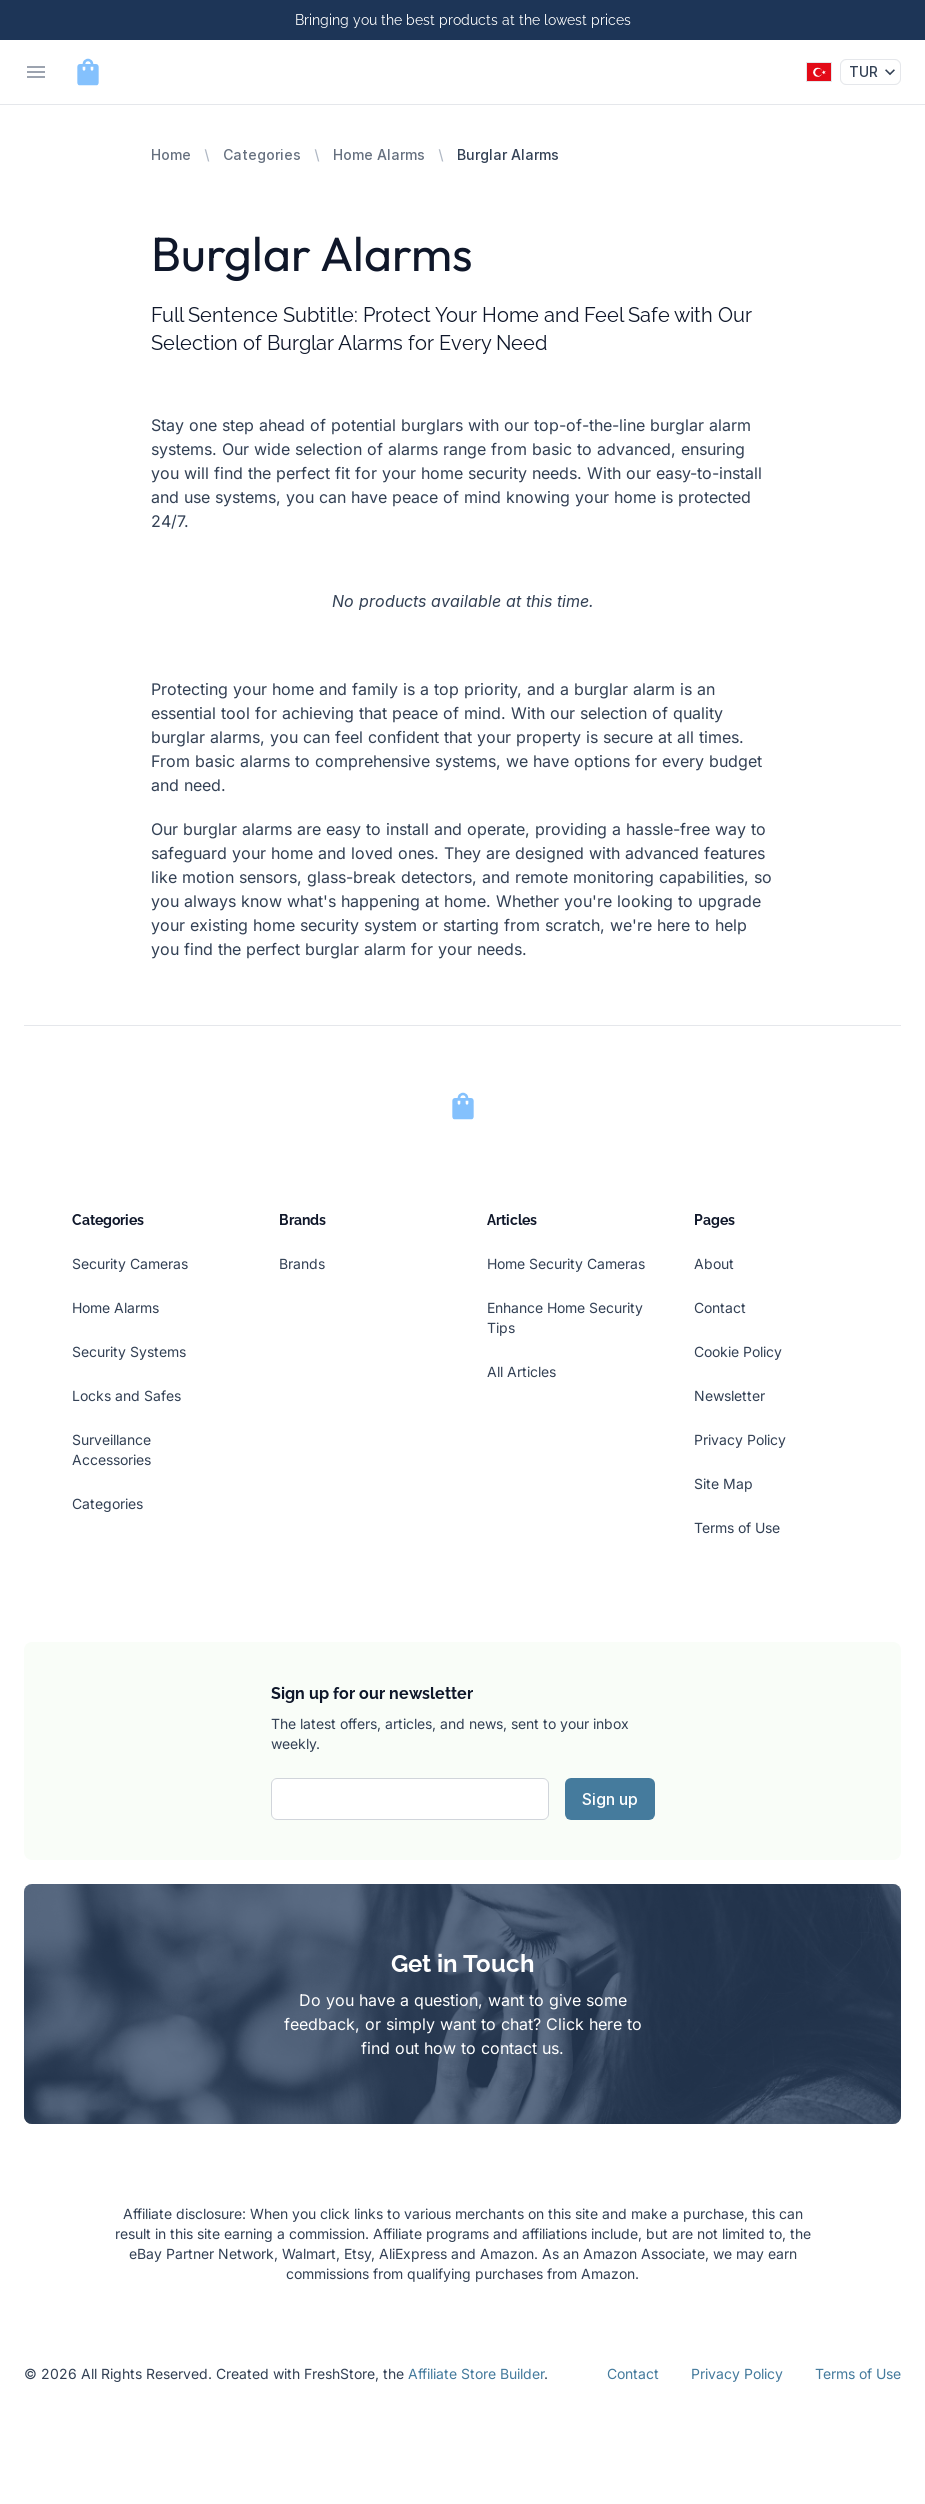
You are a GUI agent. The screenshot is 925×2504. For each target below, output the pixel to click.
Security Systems (129, 1351)
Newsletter (729, 1395)
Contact (720, 1307)
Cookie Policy (738, 1351)
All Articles (521, 1371)
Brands (302, 1263)
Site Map (723, 1483)
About (714, 1263)
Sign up (610, 1799)
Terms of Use (737, 1527)
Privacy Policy (740, 1439)
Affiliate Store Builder (476, 2373)
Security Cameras (130, 1263)
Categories (262, 154)
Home (171, 154)
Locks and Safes (126, 1395)
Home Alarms (379, 154)
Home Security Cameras (566, 1263)
